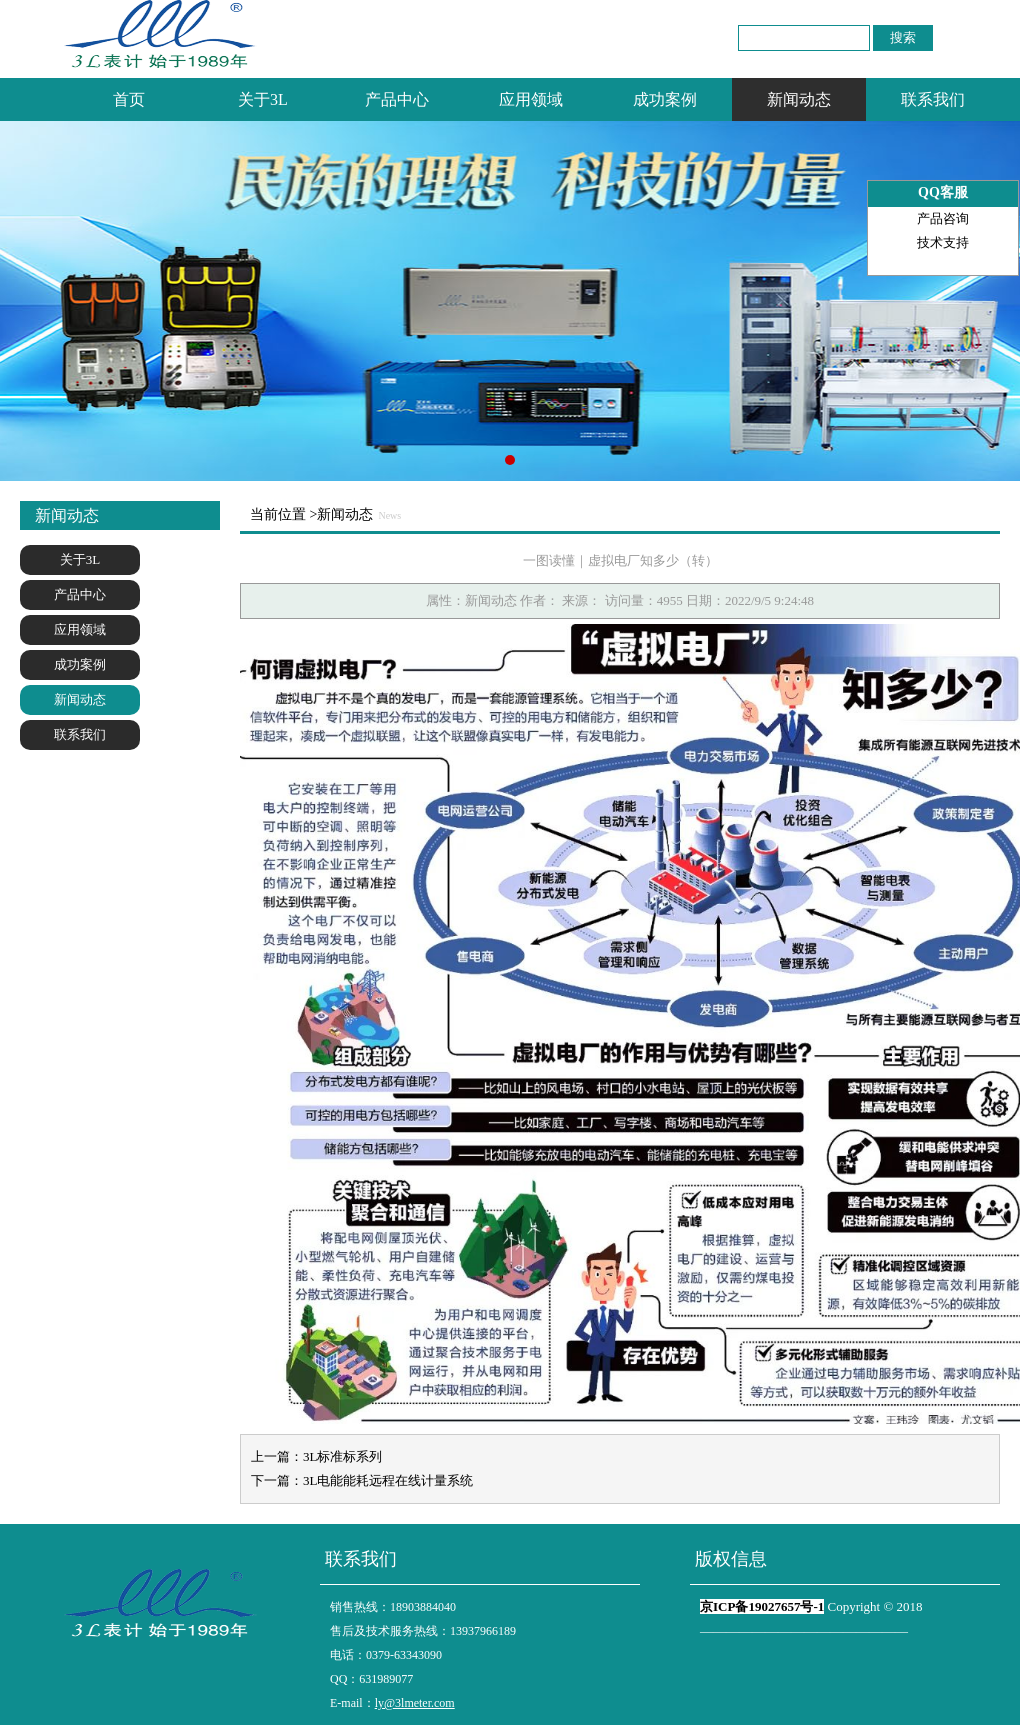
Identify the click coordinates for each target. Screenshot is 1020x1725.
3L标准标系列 (342, 1456)
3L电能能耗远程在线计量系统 (388, 1480)
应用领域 (531, 99)
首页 (129, 99)
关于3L (263, 99)
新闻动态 (799, 99)
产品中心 (397, 99)
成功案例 (665, 99)
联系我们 (933, 99)
